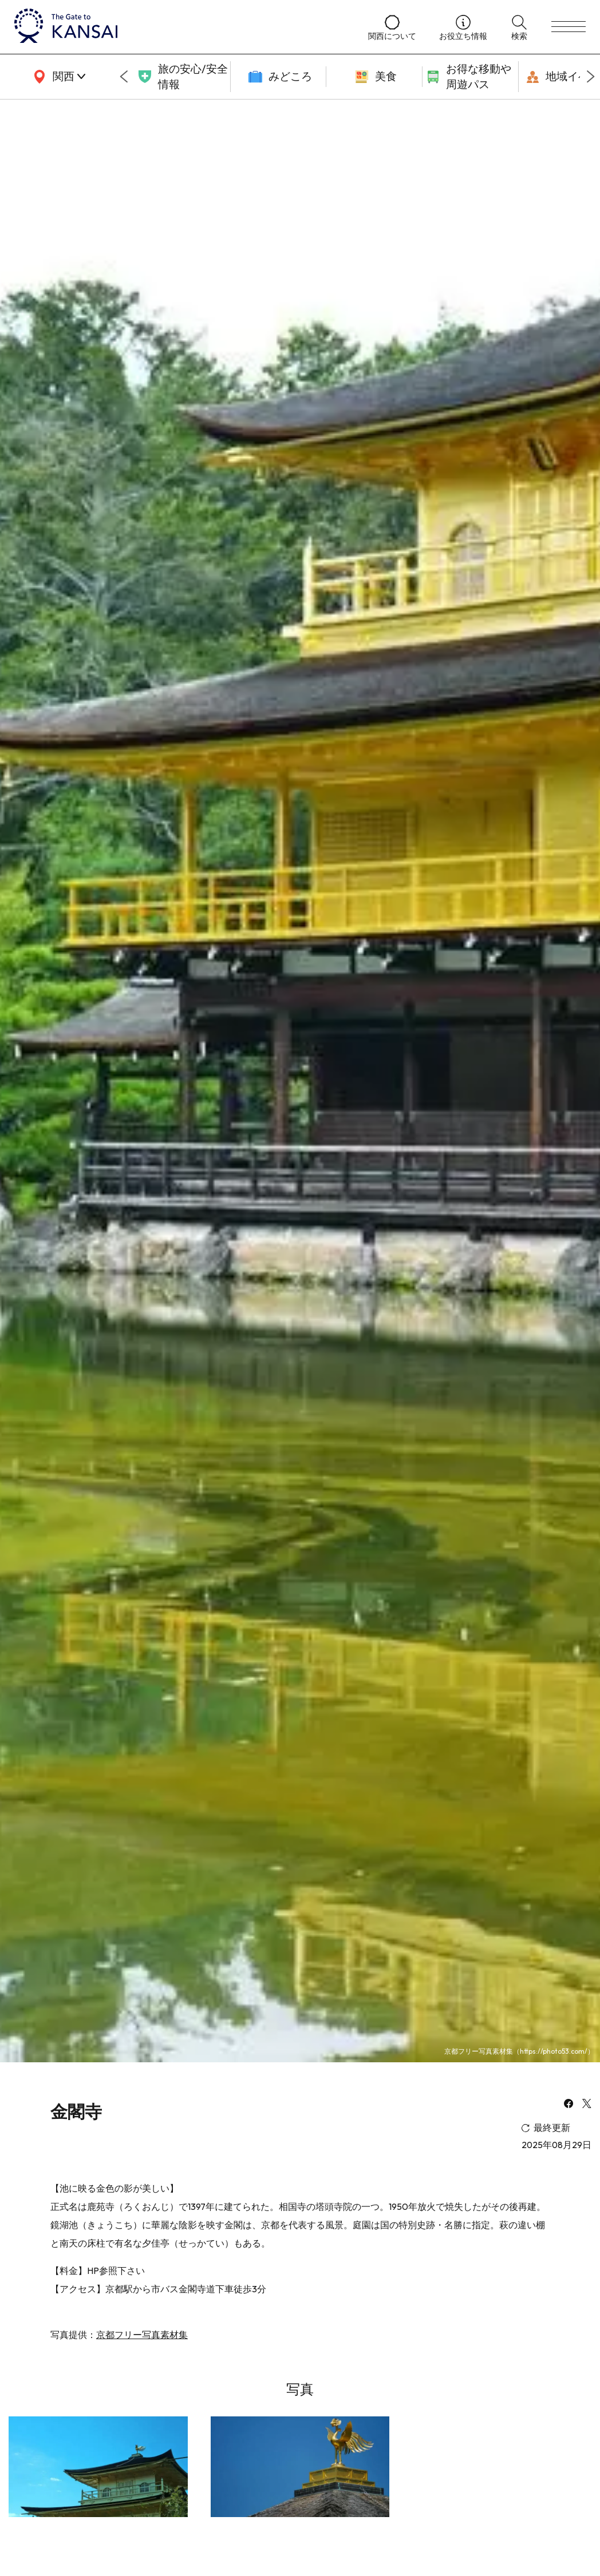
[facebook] (568, 2104)
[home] (179, 27)
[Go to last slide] (124, 77)
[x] (586, 2104)
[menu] (568, 27)
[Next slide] (591, 77)
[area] (57, 76)
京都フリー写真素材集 (142, 2334)
